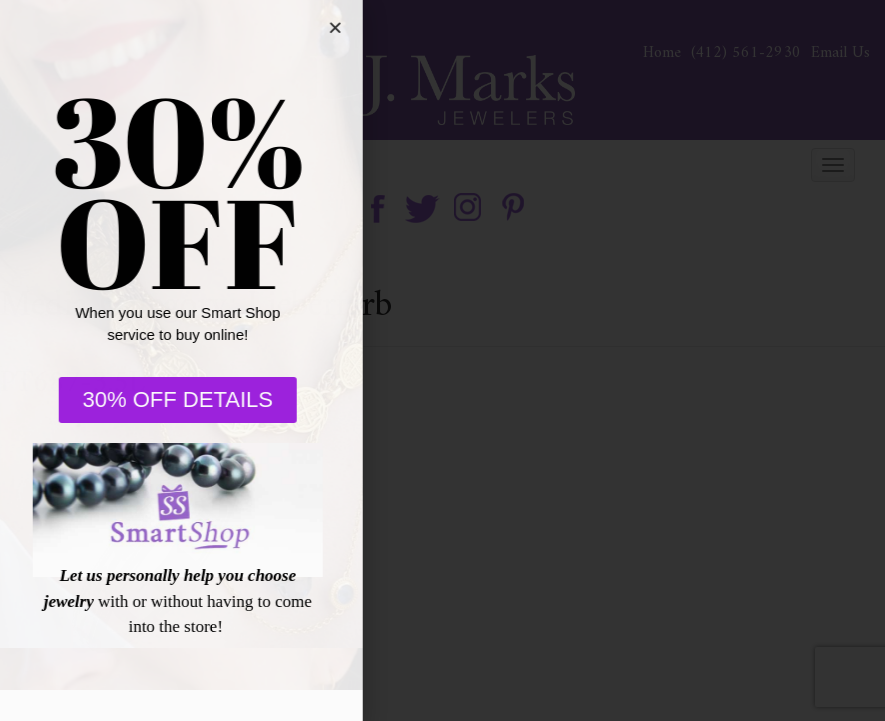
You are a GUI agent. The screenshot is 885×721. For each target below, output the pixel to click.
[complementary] (740, 611)
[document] (442, 360)
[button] (324, 27)
